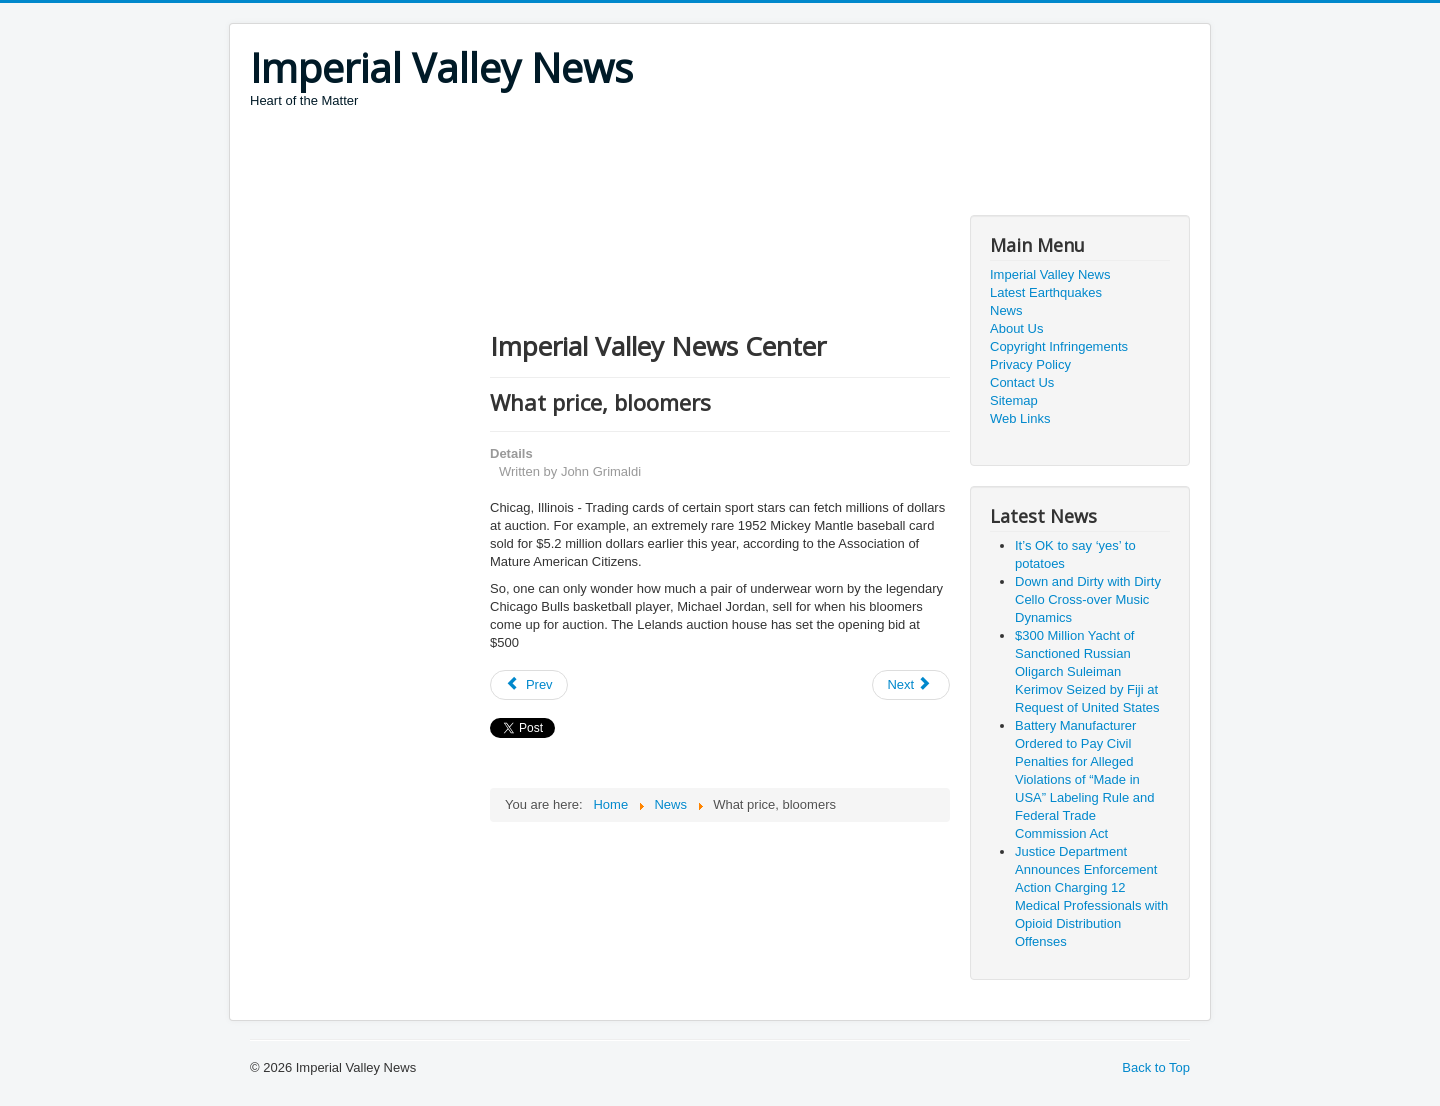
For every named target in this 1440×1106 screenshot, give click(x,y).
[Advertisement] (614, 165)
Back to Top (1156, 1067)
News (1006, 310)
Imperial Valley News (1050, 274)
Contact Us (1022, 382)
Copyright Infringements (1059, 346)
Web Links (1020, 418)
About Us (1016, 328)
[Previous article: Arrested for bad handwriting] (529, 685)
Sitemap (1014, 400)
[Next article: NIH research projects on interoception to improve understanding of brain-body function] (911, 685)
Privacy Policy (1030, 364)
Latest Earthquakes (1046, 292)
